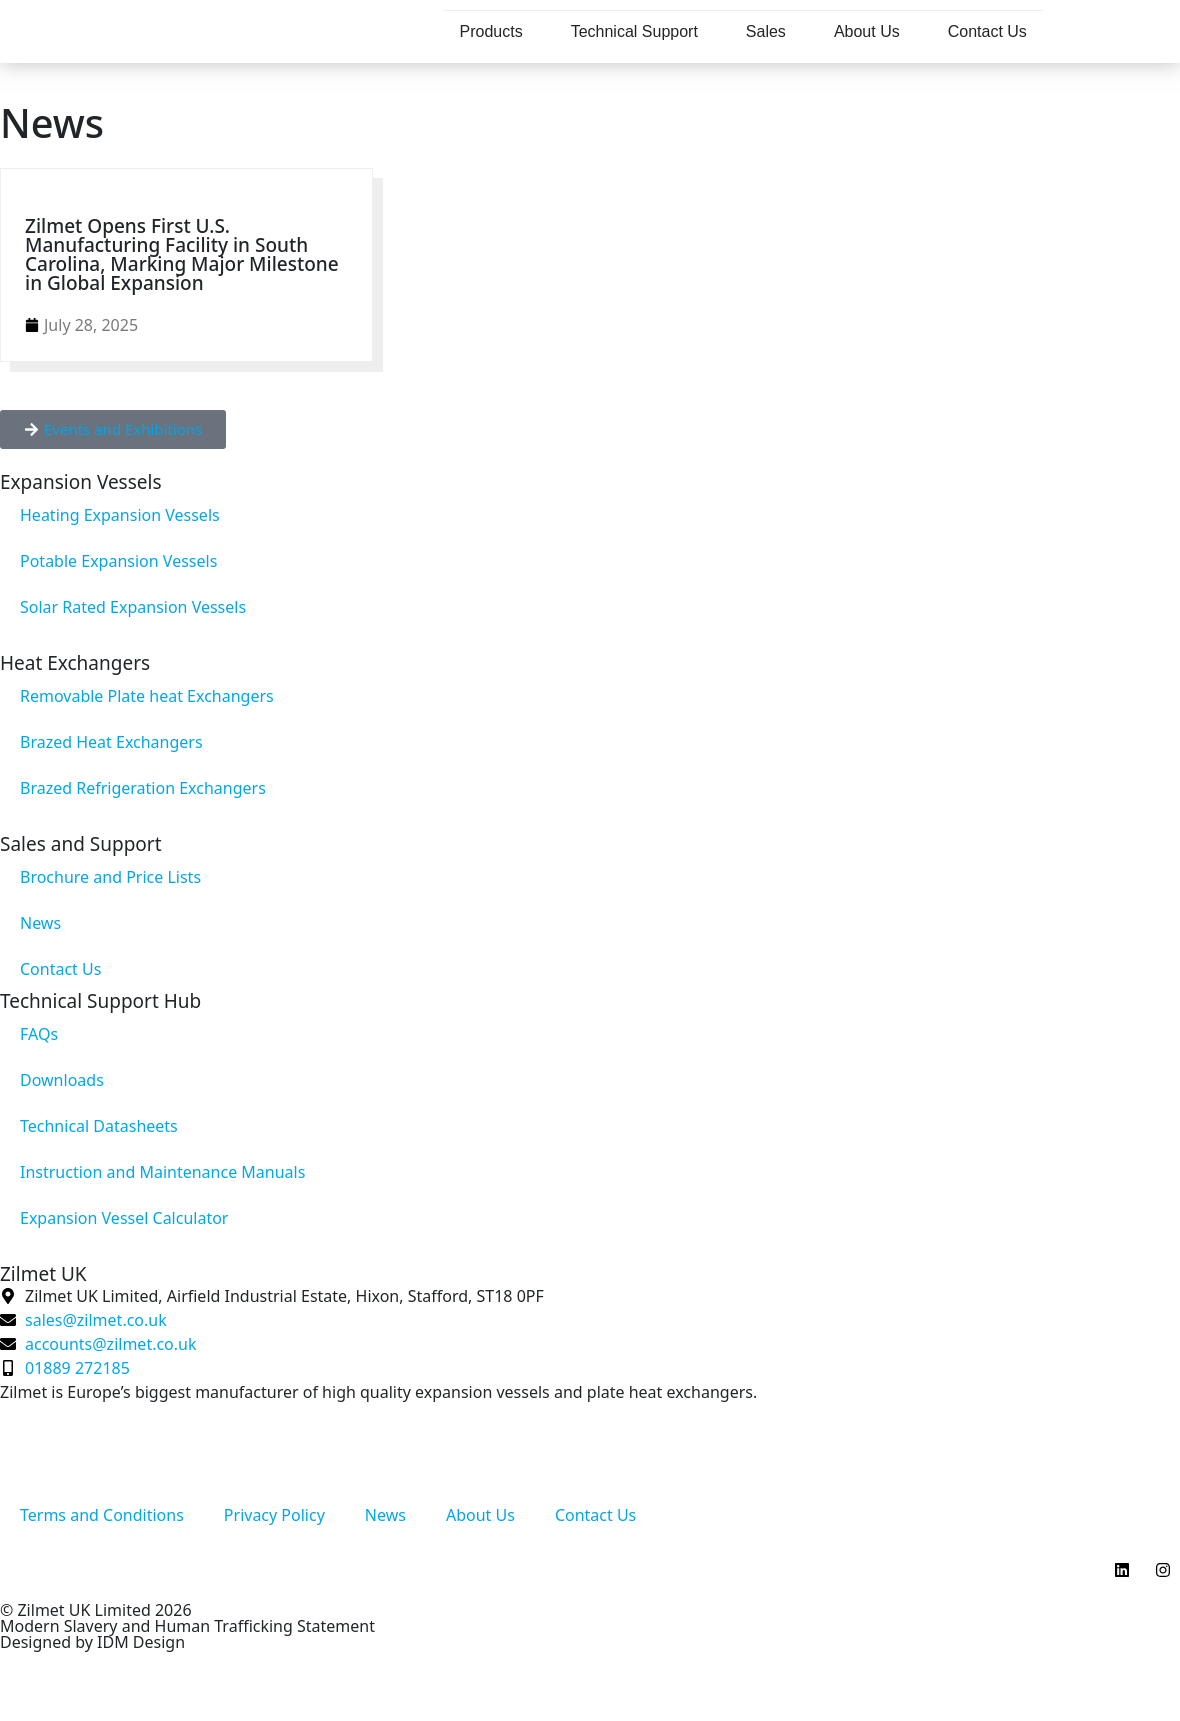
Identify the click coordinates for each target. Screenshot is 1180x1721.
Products (491, 31)
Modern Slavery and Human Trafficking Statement (187, 1626)
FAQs (39, 1034)
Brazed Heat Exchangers (111, 742)
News (40, 923)
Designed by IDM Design (92, 1642)
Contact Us (987, 31)
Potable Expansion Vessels (118, 561)
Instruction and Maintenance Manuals (162, 1172)
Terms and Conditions (102, 1515)
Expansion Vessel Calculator (124, 1218)
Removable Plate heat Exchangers (147, 696)
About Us (867, 31)
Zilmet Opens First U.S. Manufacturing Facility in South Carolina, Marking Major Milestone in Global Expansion (182, 254)
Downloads (62, 1080)
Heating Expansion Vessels (120, 515)
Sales (766, 31)
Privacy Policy (274, 1515)
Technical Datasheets (99, 1126)
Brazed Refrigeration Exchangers (143, 788)
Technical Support (634, 31)
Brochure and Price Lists (110, 877)
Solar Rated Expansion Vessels (133, 607)
